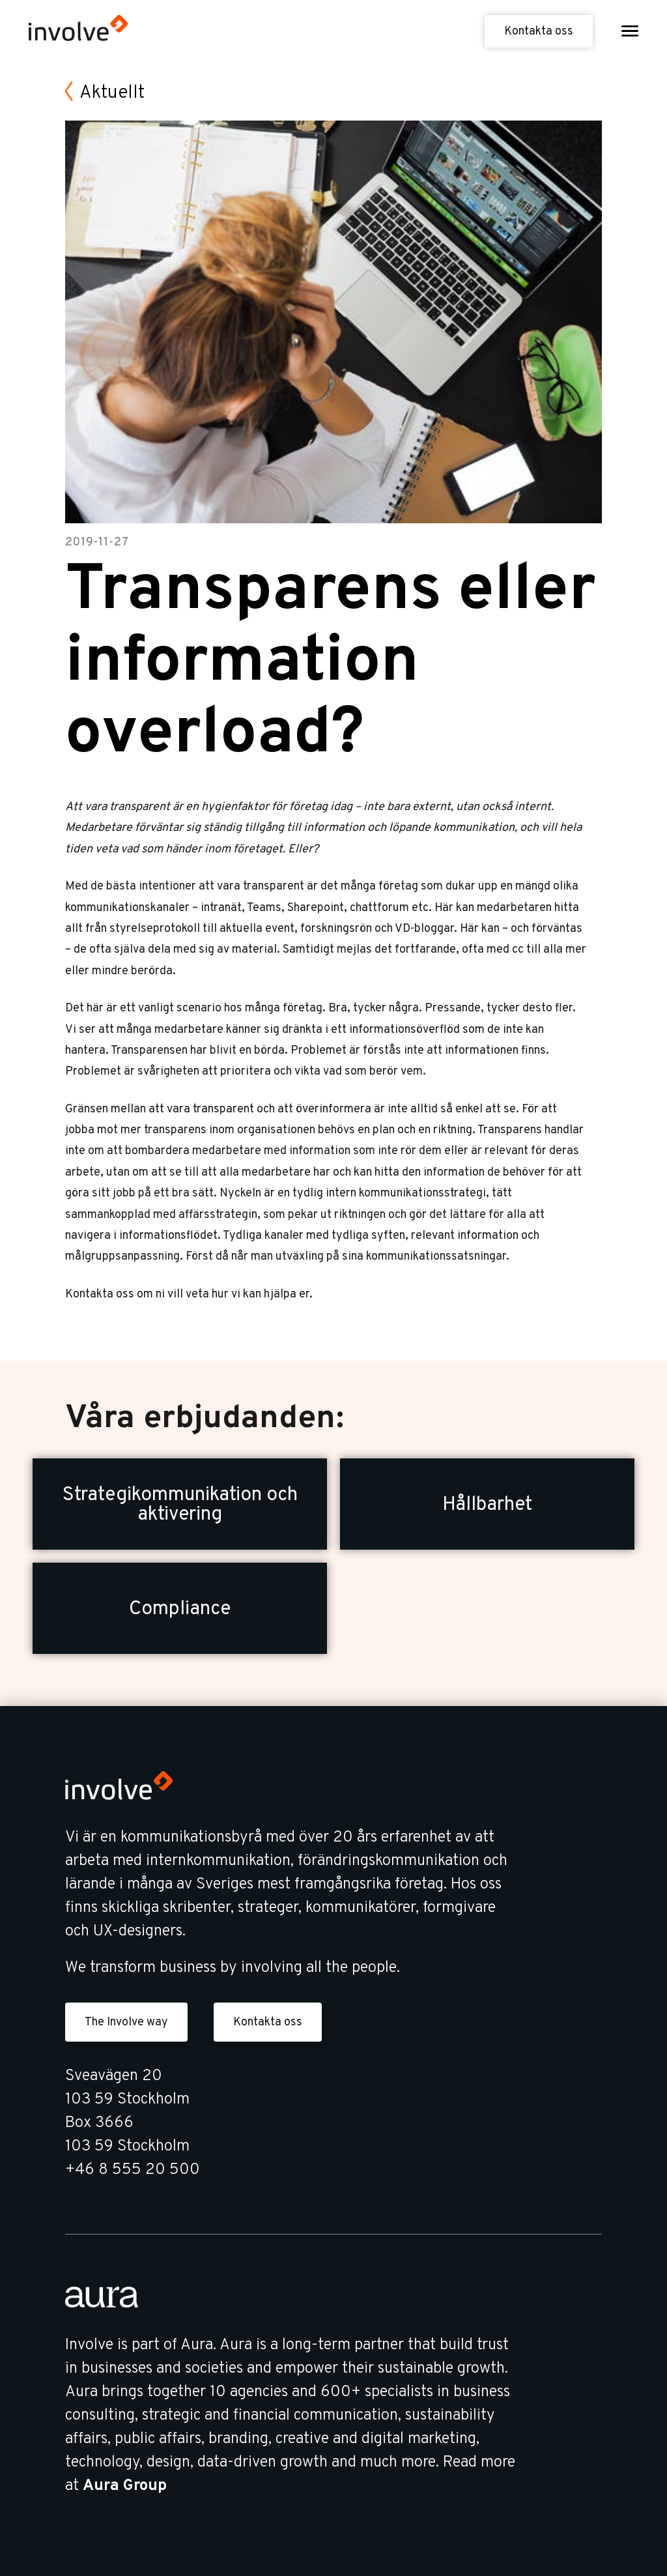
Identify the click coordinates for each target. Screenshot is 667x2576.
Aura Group (125, 2486)
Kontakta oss (538, 31)
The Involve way (126, 2022)
